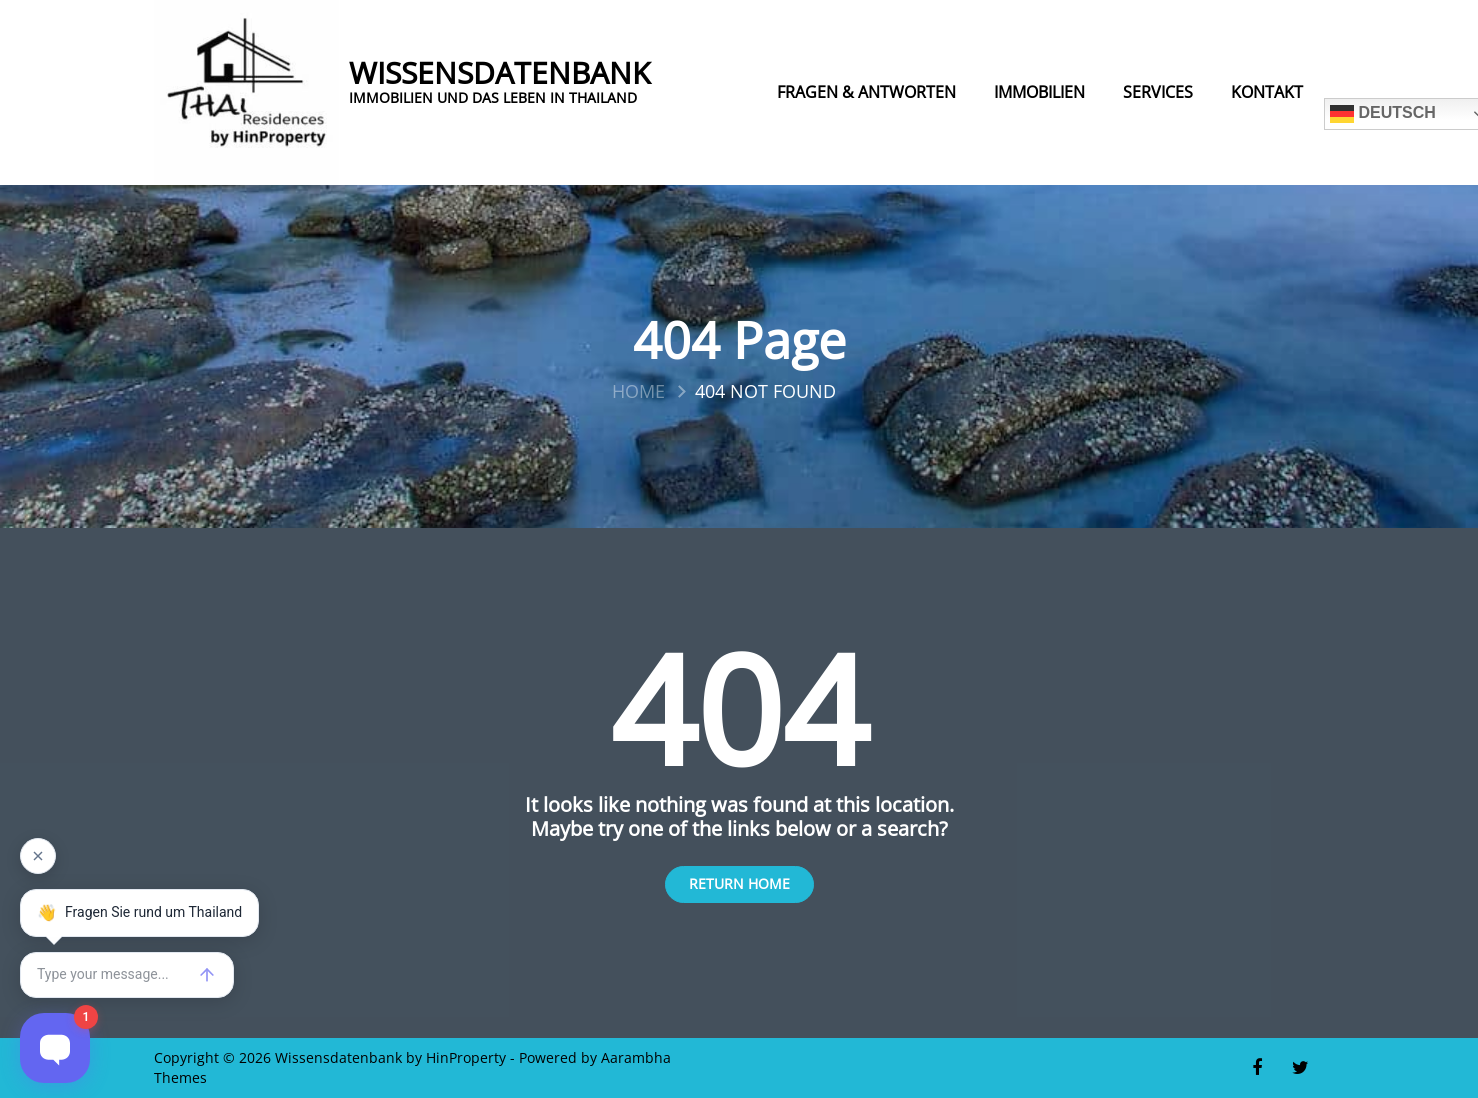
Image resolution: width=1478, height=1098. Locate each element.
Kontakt (1267, 92)
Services (1158, 92)
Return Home (739, 883)
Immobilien (1039, 92)
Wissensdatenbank (499, 73)
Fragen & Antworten (866, 92)
